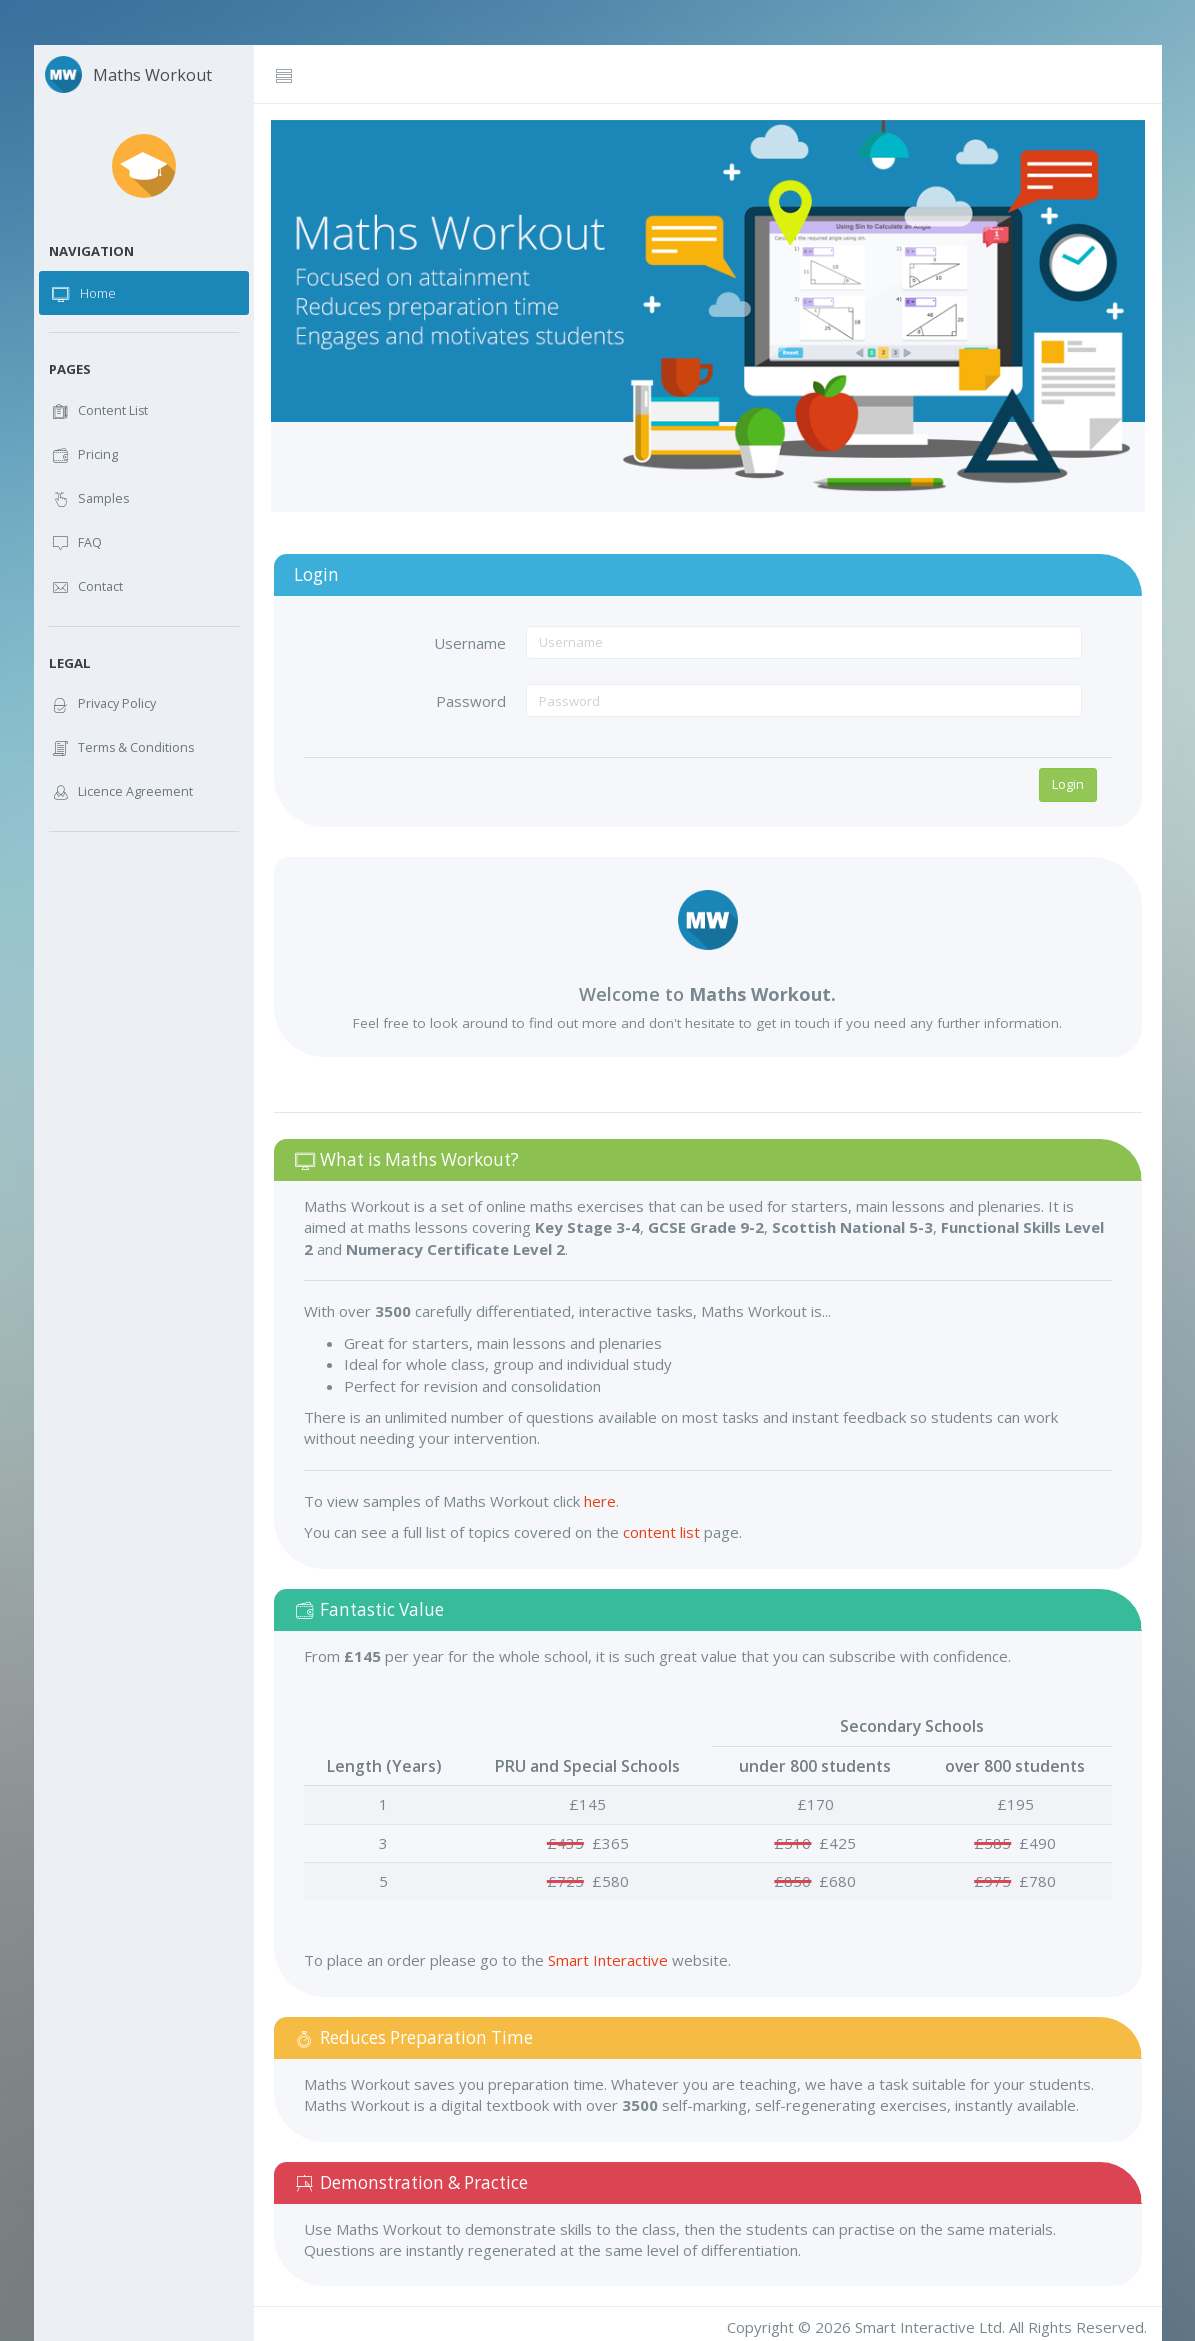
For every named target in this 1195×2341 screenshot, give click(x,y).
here (600, 1501)
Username (470, 643)
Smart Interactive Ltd (928, 2327)
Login (1068, 784)
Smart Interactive (608, 1960)
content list (661, 1532)
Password (471, 701)
